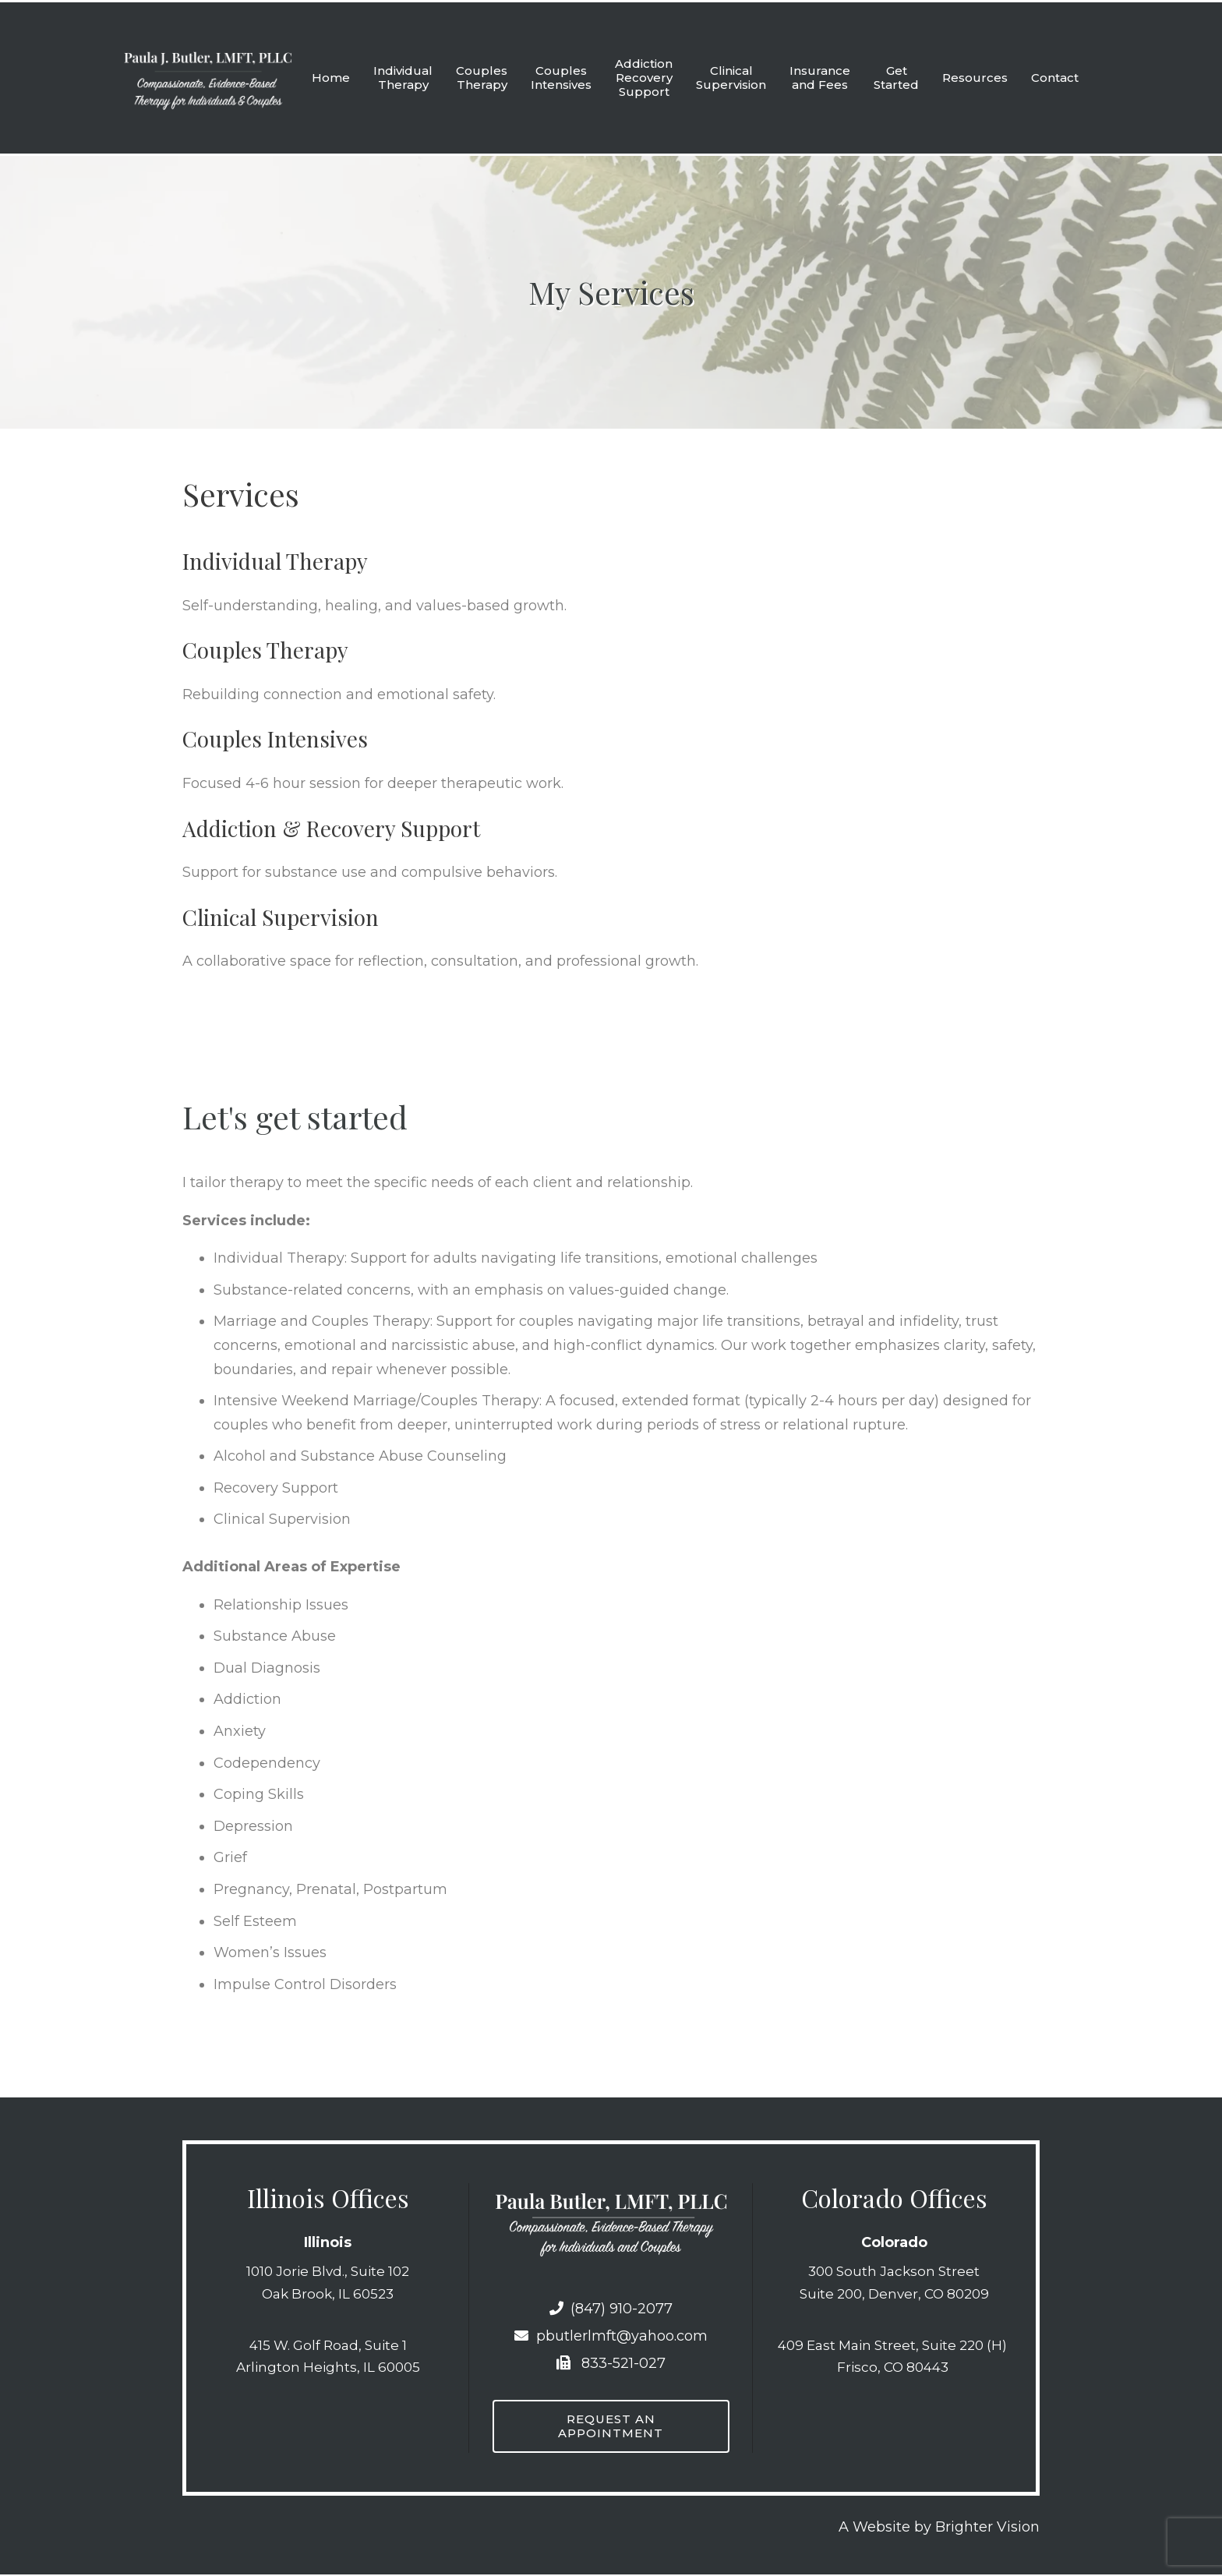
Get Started (896, 78)
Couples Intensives (561, 78)
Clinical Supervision (731, 78)
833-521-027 (611, 2363)
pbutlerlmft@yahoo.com (611, 2336)
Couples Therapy (481, 78)
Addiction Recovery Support (644, 78)
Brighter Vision (987, 2528)
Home (331, 78)
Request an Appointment (610, 2426)
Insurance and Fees (819, 78)
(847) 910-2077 (611, 2308)
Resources (975, 78)
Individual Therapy (403, 78)
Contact (1055, 78)
